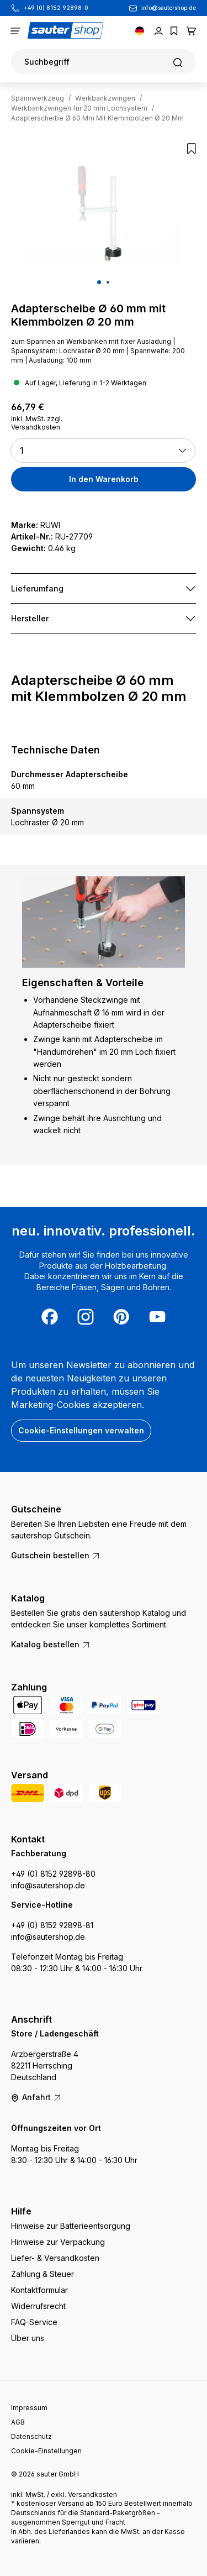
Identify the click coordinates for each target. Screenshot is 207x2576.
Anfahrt (36, 2097)
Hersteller (30, 618)
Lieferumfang (37, 588)
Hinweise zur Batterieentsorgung (70, 2226)
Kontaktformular (39, 2290)
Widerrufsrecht (38, 2306)
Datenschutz (31, 2436)
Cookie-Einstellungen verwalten (81, 1430)
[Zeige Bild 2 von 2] (108, 282)
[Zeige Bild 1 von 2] (99, 282)
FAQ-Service (34, 2322)
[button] (102, 450)
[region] (103, 218)
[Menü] (15, 30)
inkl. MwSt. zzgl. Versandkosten (36, 423)
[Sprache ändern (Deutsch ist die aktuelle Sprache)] (140, 30)
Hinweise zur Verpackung (58, 2242)
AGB (18, 2422)
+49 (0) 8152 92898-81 (52, 1925)
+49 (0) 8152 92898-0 (56, 7)
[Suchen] (103, 61)
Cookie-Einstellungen (46, 2451)
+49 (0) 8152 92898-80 (53, 1873)
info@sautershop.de (168, 7)
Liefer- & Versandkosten (55, 2258)
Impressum (29, 2408)
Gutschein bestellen (55, 1555)
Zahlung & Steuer (42, 2274)
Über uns (27, 2338)
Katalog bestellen (51, 1644)
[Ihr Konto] (159, 30)
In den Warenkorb (104, 479)
